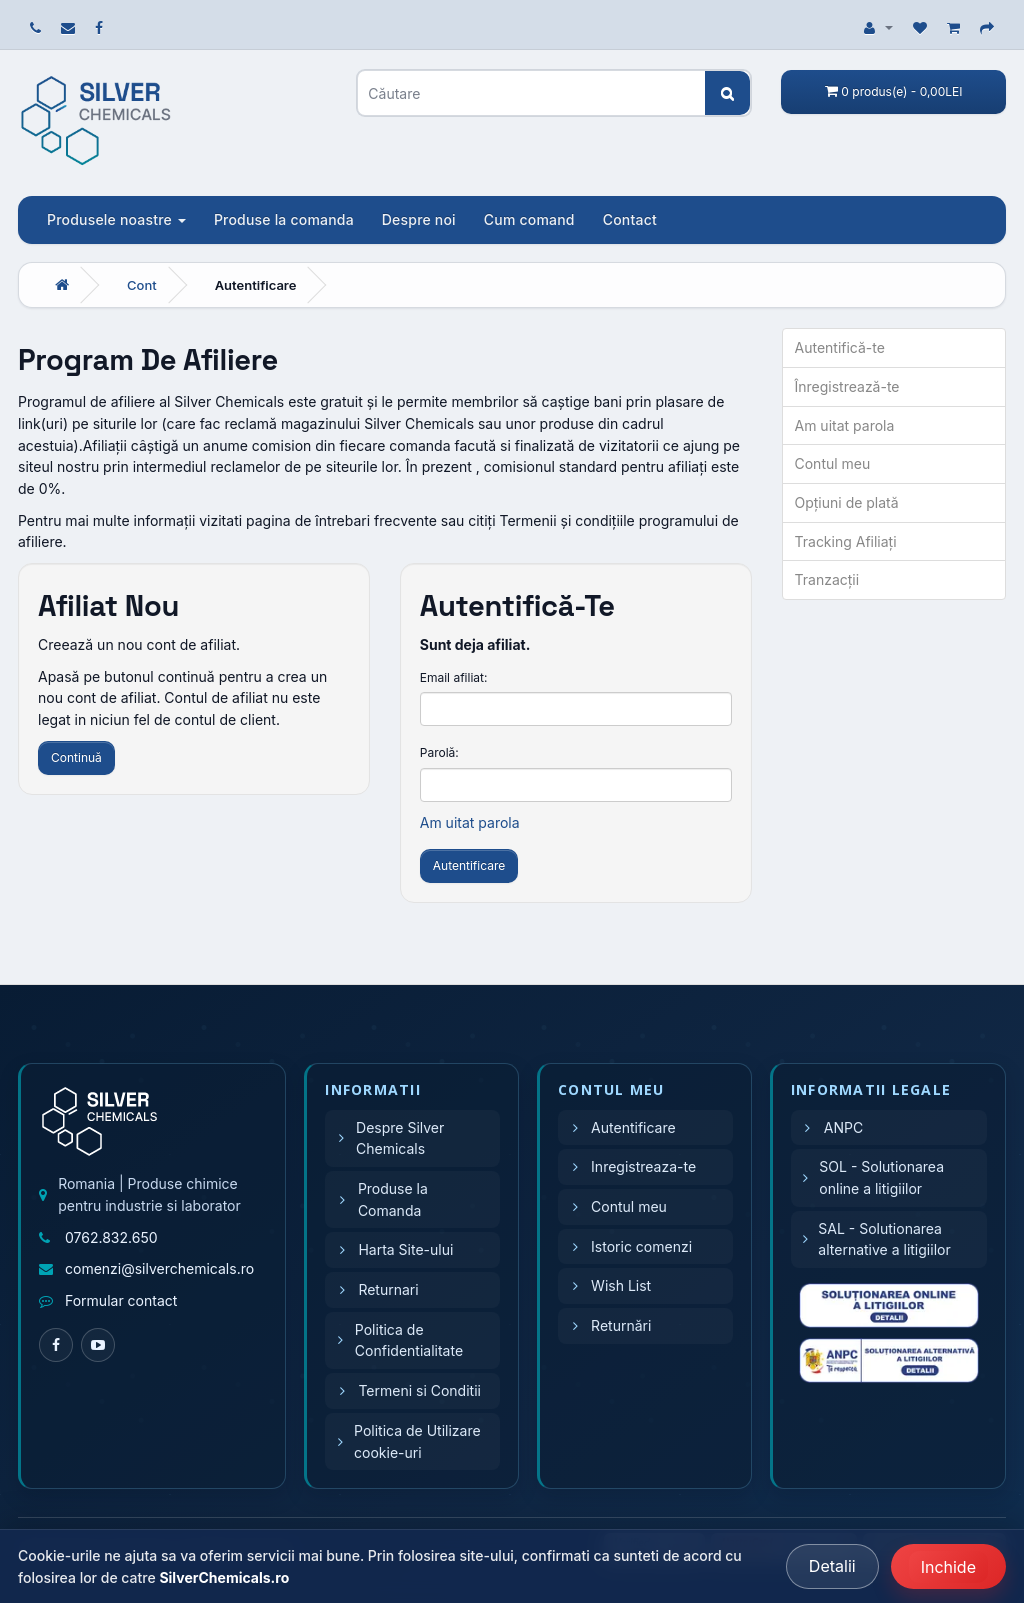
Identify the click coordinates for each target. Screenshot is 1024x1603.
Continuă (76, 757)
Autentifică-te (840, 347)
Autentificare (256, 285)
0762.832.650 (111, 1237)
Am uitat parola (470, 822)
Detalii (832, 1566)
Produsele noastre (116, 219)
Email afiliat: (454, 677)
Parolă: (439, 752)
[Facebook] (56, 1345)
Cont (142, 285)
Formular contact (121, 1300)
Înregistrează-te (847, 386)
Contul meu (833, 463)
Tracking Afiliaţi (846, 541)
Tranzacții (827, 579)
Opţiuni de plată (847, 502)
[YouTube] (98, 1345)
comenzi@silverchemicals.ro (159, 1268)
